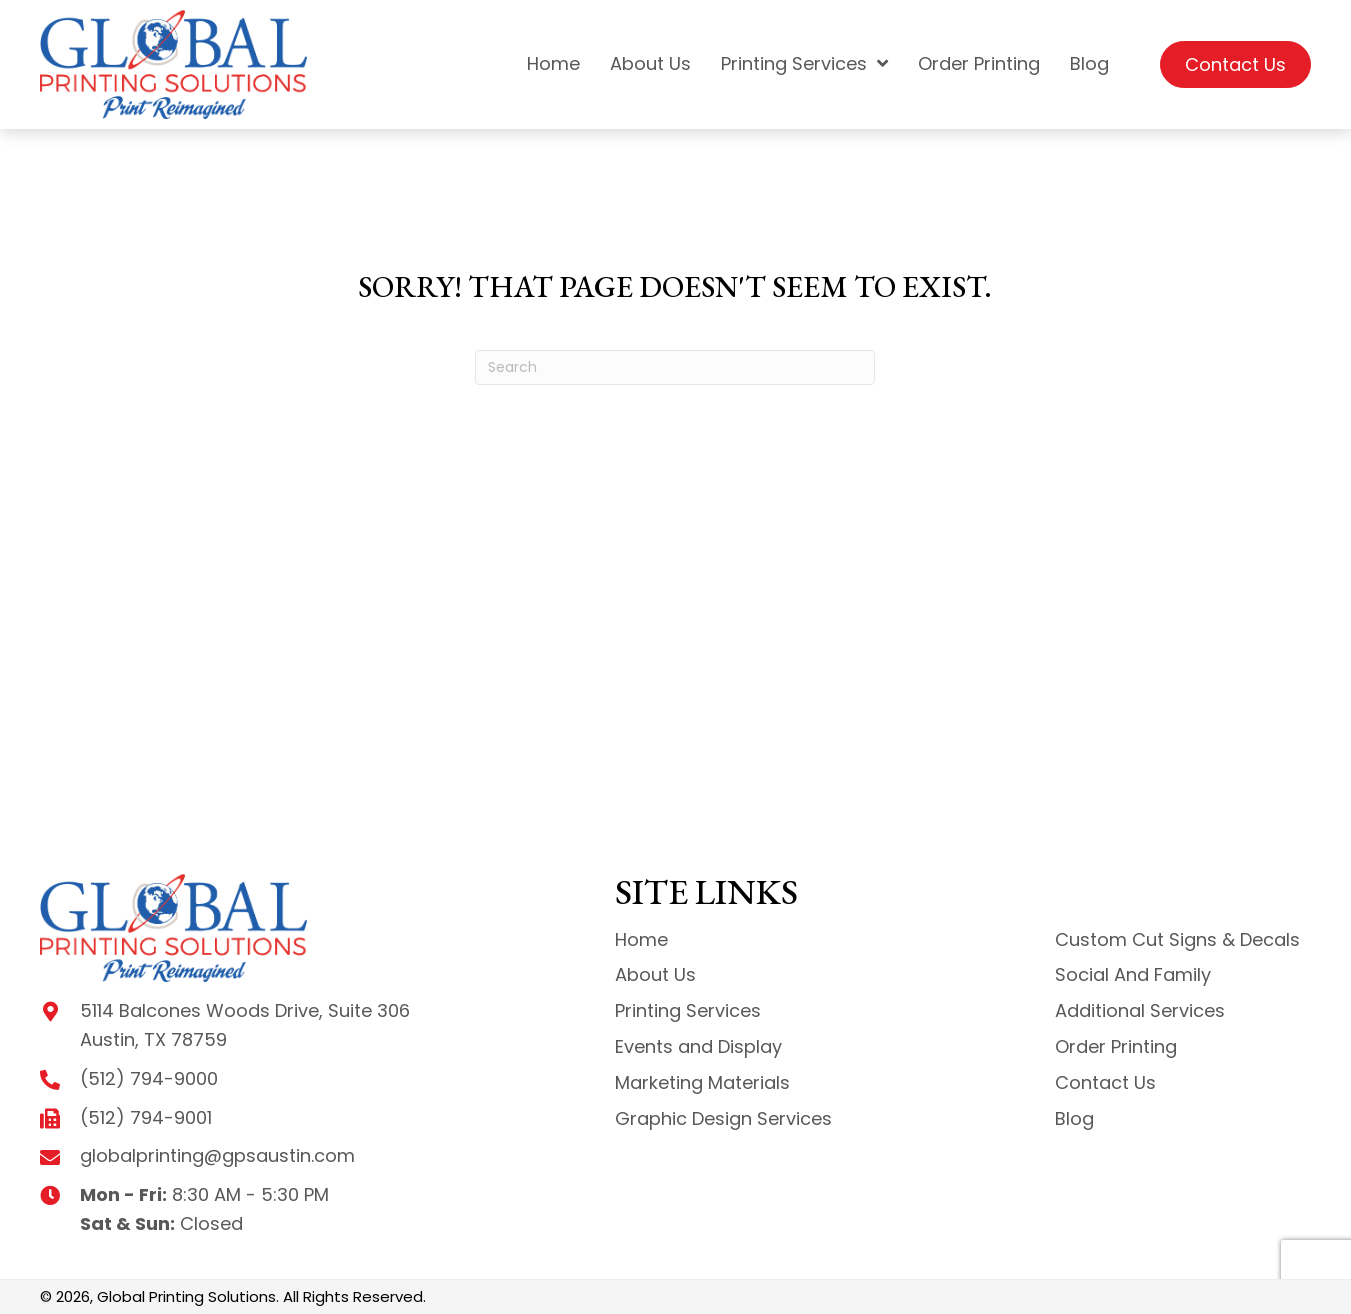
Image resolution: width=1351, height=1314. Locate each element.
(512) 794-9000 (149, 1078)
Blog (1074, 1118)
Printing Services (688, 1010)
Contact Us (1105, 1082)
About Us (655, 974)
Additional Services (1140, 1010)
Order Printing (1116, 1046)
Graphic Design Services (723, 1118)
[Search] (675, 367)
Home (641, 939)
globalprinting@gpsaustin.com (217, 1155)
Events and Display (698, 1046)
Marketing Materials (702, 1082)
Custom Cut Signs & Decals (1177, 939)
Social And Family (1133, 974)
